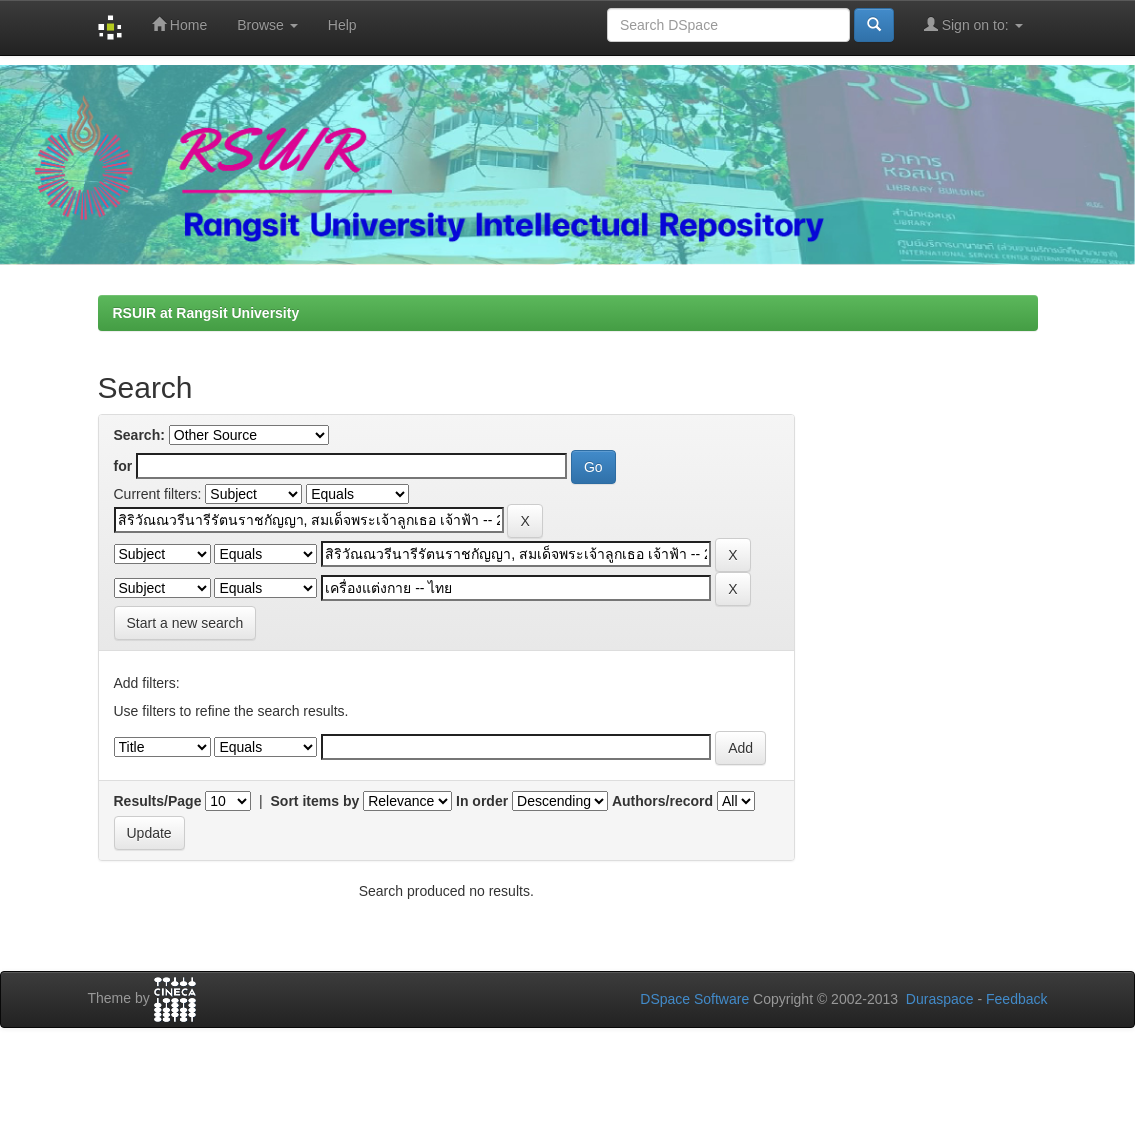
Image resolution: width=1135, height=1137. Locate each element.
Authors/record (662, 801)
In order (482, 801)
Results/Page (158, 801)
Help (342, 25)
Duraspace (940, 999)
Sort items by (315, 801)
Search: (139, 435)
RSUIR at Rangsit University (206, 313)
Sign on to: (973, 24)
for (123, 466)
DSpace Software (694, 999)
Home (179, 24)
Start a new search (185, 623)
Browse (267, 25)
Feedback (1016, 999)
